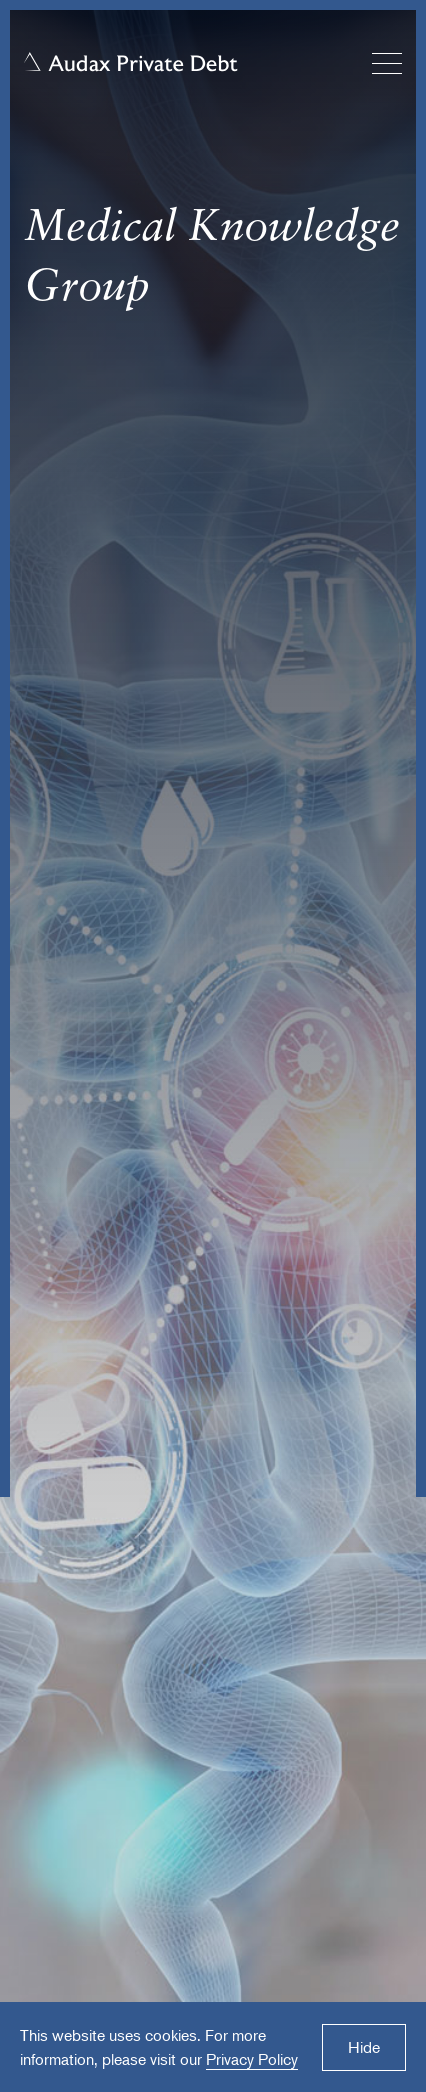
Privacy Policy (252, 2059)
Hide (364, 2047)
